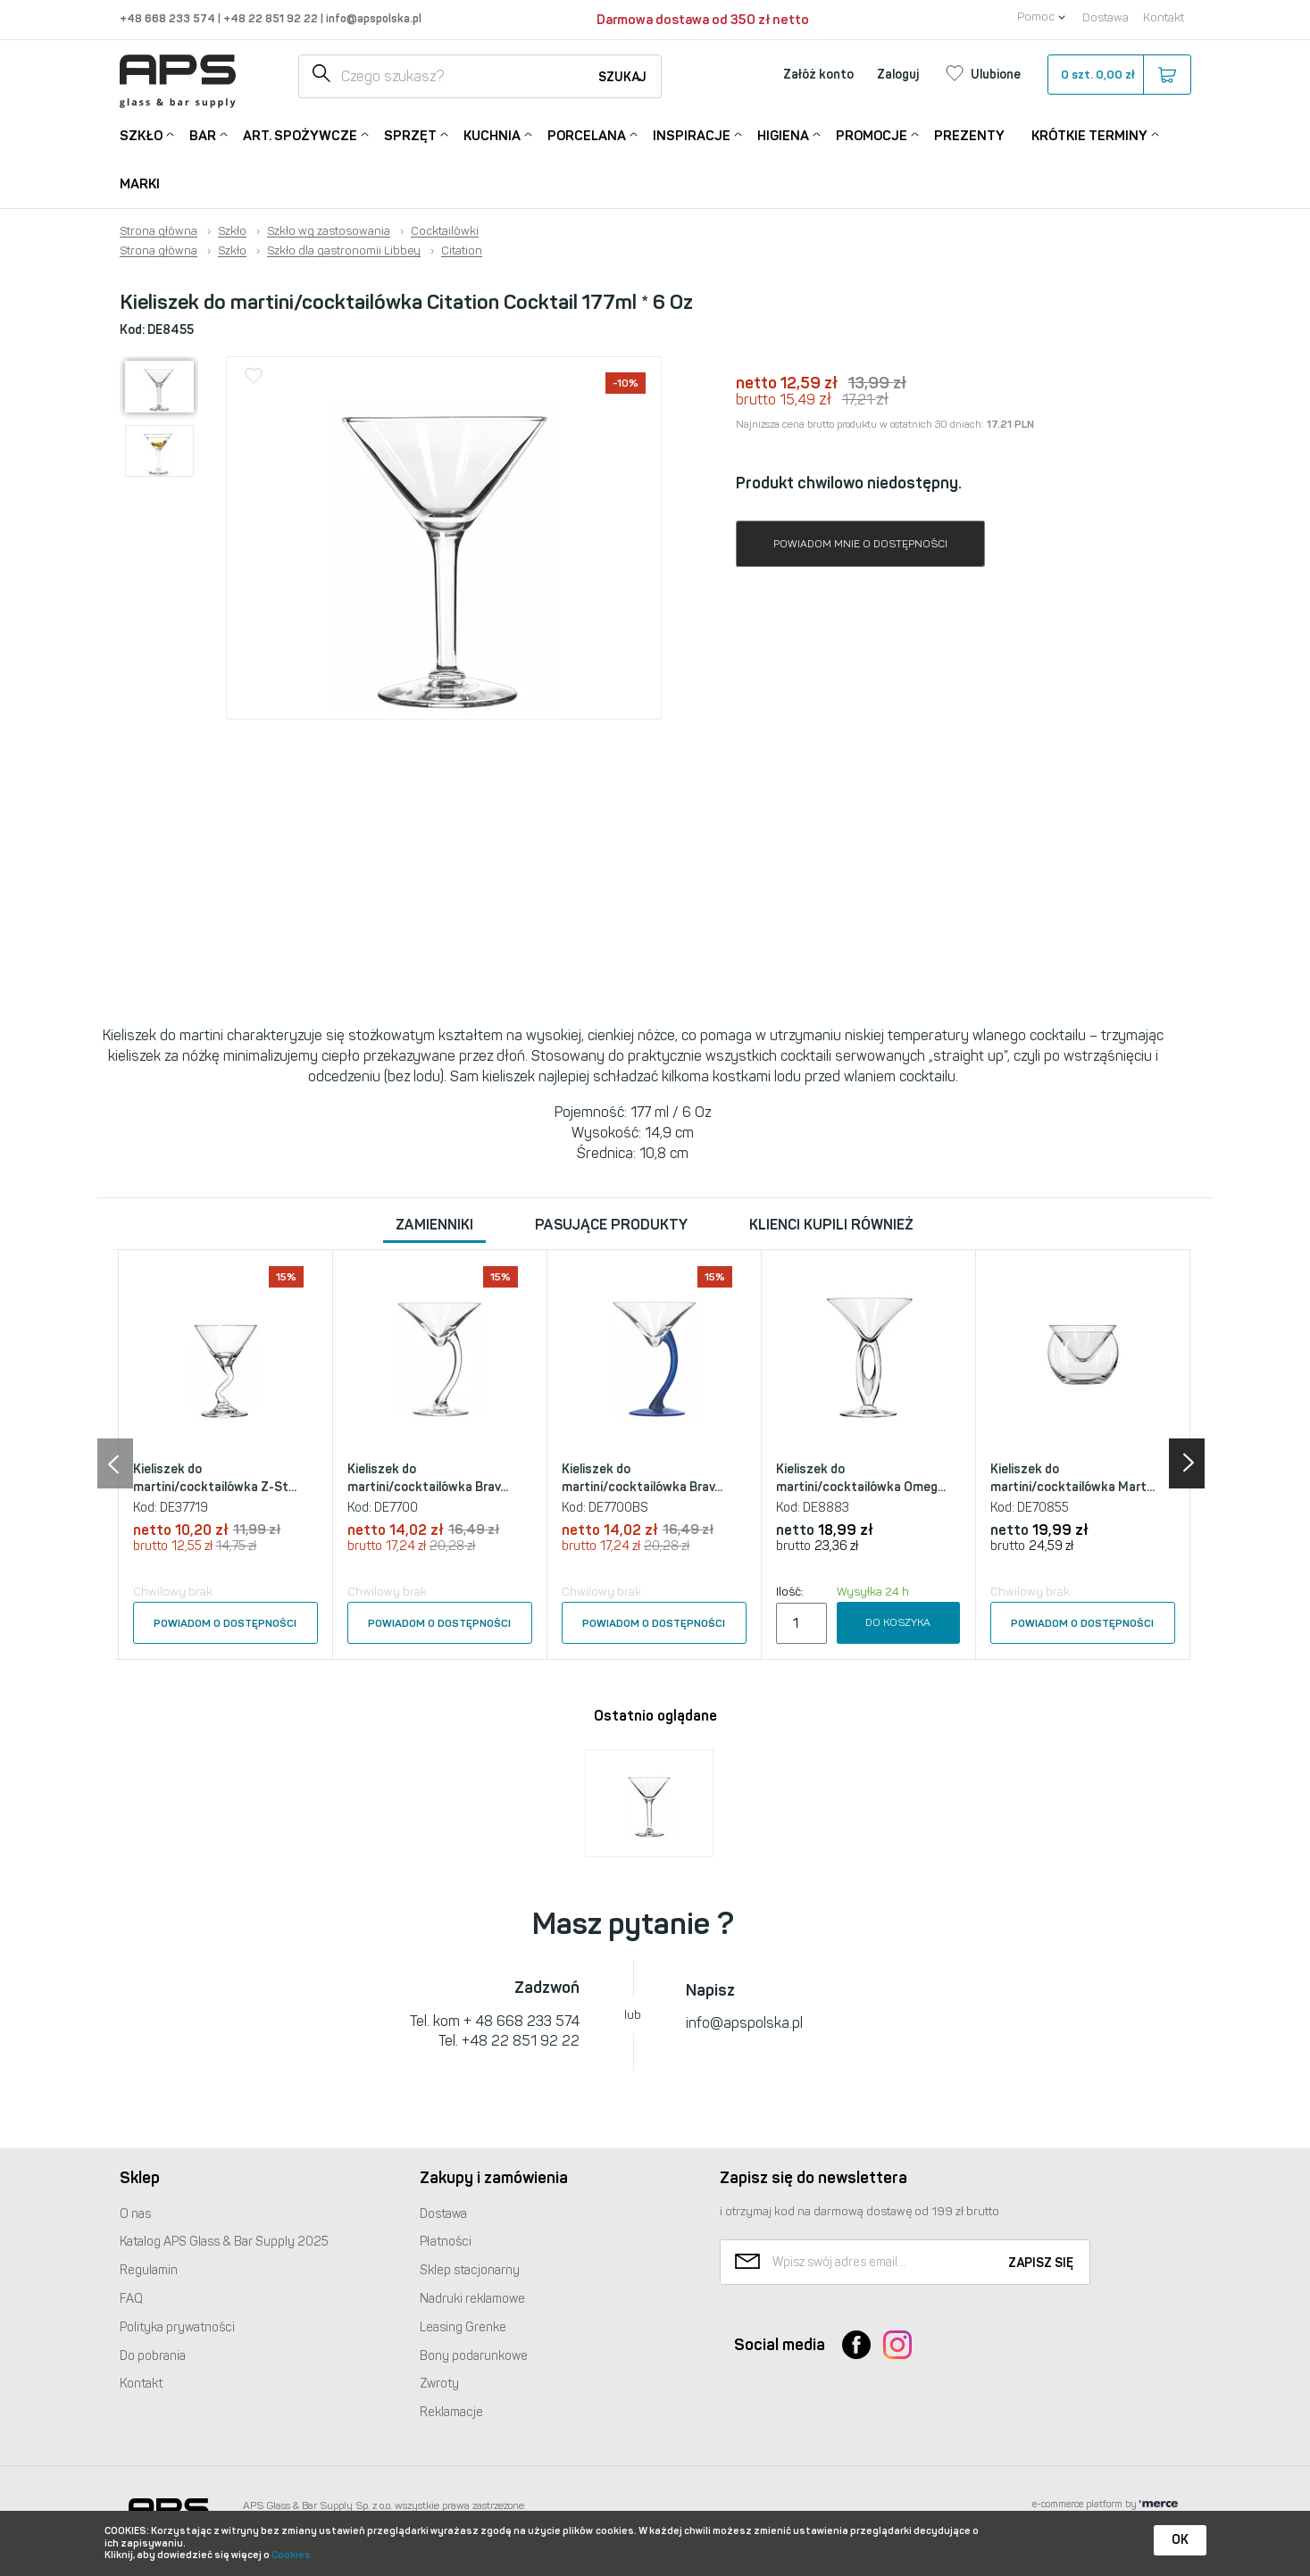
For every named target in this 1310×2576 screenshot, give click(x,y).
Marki (140, 184)
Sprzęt (410, 134)
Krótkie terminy (1089, 134)
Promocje (871, 134)
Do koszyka (897, 1622)
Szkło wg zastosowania (328, 231)
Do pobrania (153, 2355)
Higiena (783, 134)
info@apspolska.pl (372, 18)
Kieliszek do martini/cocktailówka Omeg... (861, 1478)
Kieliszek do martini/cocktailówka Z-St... (214, 1478)
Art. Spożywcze (300, 134)
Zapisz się (1040, 2263)
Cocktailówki (445, 231)
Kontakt (1163, 17)
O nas (135, 2214)
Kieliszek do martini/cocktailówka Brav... (427, 1478)
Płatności (445, 2241)
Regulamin (149, 2270)
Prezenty (969, 136)
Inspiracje (691, 134)
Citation (461, 251)
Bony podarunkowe (474, 2355)
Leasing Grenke (463, 2327)
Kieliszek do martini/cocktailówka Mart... (1072, 1478)
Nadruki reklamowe (472, 2298)
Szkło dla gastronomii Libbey (344, 251)
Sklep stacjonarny (470, 2270)
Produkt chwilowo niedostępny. (849, 483)
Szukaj (622, 77)
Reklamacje (451, 2412)
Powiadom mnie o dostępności (860, 544)
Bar (202, 134)
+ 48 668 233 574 (521, 2021)
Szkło (141, 134)
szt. (1118, 75)
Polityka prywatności (177, 2327)
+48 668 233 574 (169, 18)
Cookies (291, 2555)
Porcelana (586, 134)
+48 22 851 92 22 (272, 18)
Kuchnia (492, 134)
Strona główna (158, 231)
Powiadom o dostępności (225, 1623)
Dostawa (1105, 17)
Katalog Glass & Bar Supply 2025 (224, 2241)
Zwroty (439, 2383)
